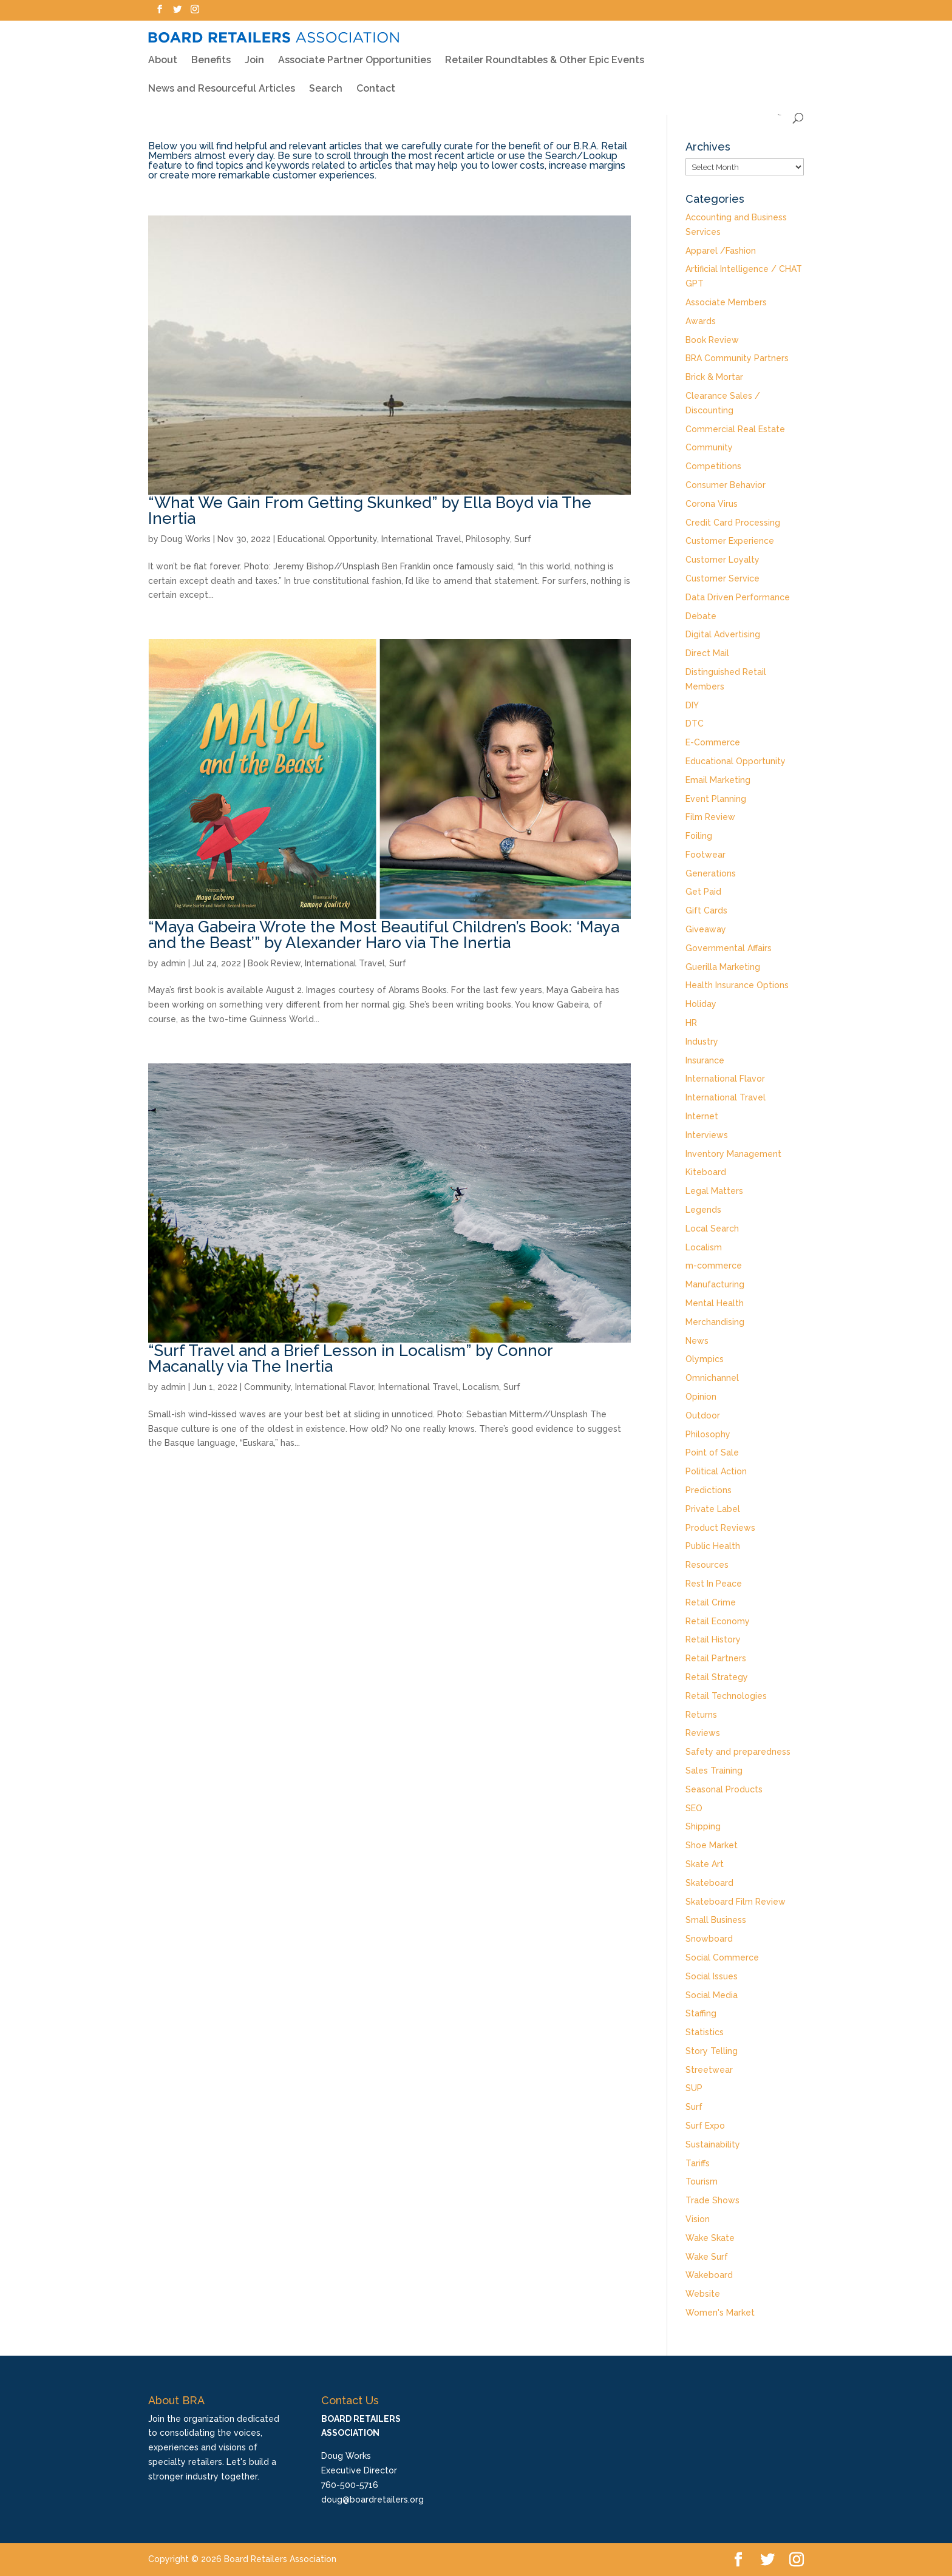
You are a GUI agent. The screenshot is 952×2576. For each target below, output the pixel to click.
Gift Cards (706, 910)
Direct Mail (707, 653)
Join (254, 52)
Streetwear (709, 2070)
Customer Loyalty (722, 559)
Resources (707, 1565)
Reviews (702, 1733)
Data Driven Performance (737, 597)
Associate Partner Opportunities (354, 52)
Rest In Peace (713, 1583)
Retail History (713, 1639)
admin (173, 963)
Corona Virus (711, 504)
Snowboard (709, 1939)
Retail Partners (715, 1658)
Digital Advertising (722, 634)
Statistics (704, 2032)
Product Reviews (720, 1528)
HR (691, 1023)
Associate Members (726, 302)
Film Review (710, 817)
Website (702, 2294)
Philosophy (488, 539)
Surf (522, 539)
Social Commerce (722, 1957)
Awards (700, 321)
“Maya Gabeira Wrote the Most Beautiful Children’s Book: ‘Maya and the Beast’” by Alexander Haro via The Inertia (383, 935)
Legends (703, 1210)
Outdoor (702, 1415)
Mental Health (714, 1303)
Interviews (706, 1135)
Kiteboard (705, 1172)
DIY (692, 705)
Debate (700, 616)
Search (325, 81)
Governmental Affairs (728, 948)
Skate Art (704, 1864)
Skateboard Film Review (735, 1902)
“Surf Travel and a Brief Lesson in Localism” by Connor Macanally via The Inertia (350, 1358)
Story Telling (711, 2051)
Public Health (712, 1546)
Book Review (274, 963)
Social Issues (711, 1976)
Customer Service (722, 578)
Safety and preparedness (737, 1752)
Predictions (708, 1490)
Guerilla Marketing (722, 967)
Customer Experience (729, 541)
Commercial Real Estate (735, 429)
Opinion (700, 1397)
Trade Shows (712, 2200)
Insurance (704, 1060)
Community (267, 1387)
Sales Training (714, 1770)
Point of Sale (712, 1452)
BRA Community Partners (737, 358)
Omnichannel (712, 1378)
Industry (701, 1041)
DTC (694, 723)
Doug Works (186, 539)
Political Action (716, 1471)
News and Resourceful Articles (221, 81)
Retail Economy (717, 1621)
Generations (710, 873)
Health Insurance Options (737, 985)
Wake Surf (706, 2257)
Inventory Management (733, 1154)
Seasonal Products (724, 1789)
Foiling (698, 836)
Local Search (712, 1228)
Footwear (705, 854)
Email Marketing (717, 780)
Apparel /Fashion (720, 251)
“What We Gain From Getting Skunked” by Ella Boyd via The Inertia (369, 510)
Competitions (713, 466)
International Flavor (334, 1387)
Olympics (704, 1359)
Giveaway (705, 929)
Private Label (712, 1509)
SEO (693, 1808)
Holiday (700, 1004)
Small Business (715, 1920)
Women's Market (720, 2312)
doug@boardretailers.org (372, 2499)
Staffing (700, 2013)
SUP (693, 2088)
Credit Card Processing (732, 522)
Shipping (703, 1826)
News (697, 1341)
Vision (697, 2219)
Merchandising (714, 1322)
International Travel (421, 539)
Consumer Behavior (725, 485)
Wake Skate (710, 2238)
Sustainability (712, 2144)
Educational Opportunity (327, 539)
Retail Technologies (726, 1696)
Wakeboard (709, 2275)
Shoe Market (711, 1845)
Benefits (211, 51)
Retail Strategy (716, 1677)
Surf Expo (705, 2125)
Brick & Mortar (714, 377)
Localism (481, 1387)
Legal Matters (714, 1191)
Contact (375, 81)
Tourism (701, 2181)
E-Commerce (712, 742)
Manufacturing (714, 1284)
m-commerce (713, 1265)
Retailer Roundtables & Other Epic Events (544, 51)
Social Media (711, 1995)
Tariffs (697, 2163)
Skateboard (709, 1883)
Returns (701, 1715)
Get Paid (703, 892)
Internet (701, 1116)
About (162, 51)
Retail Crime (710, 1602)
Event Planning (715, 799)
